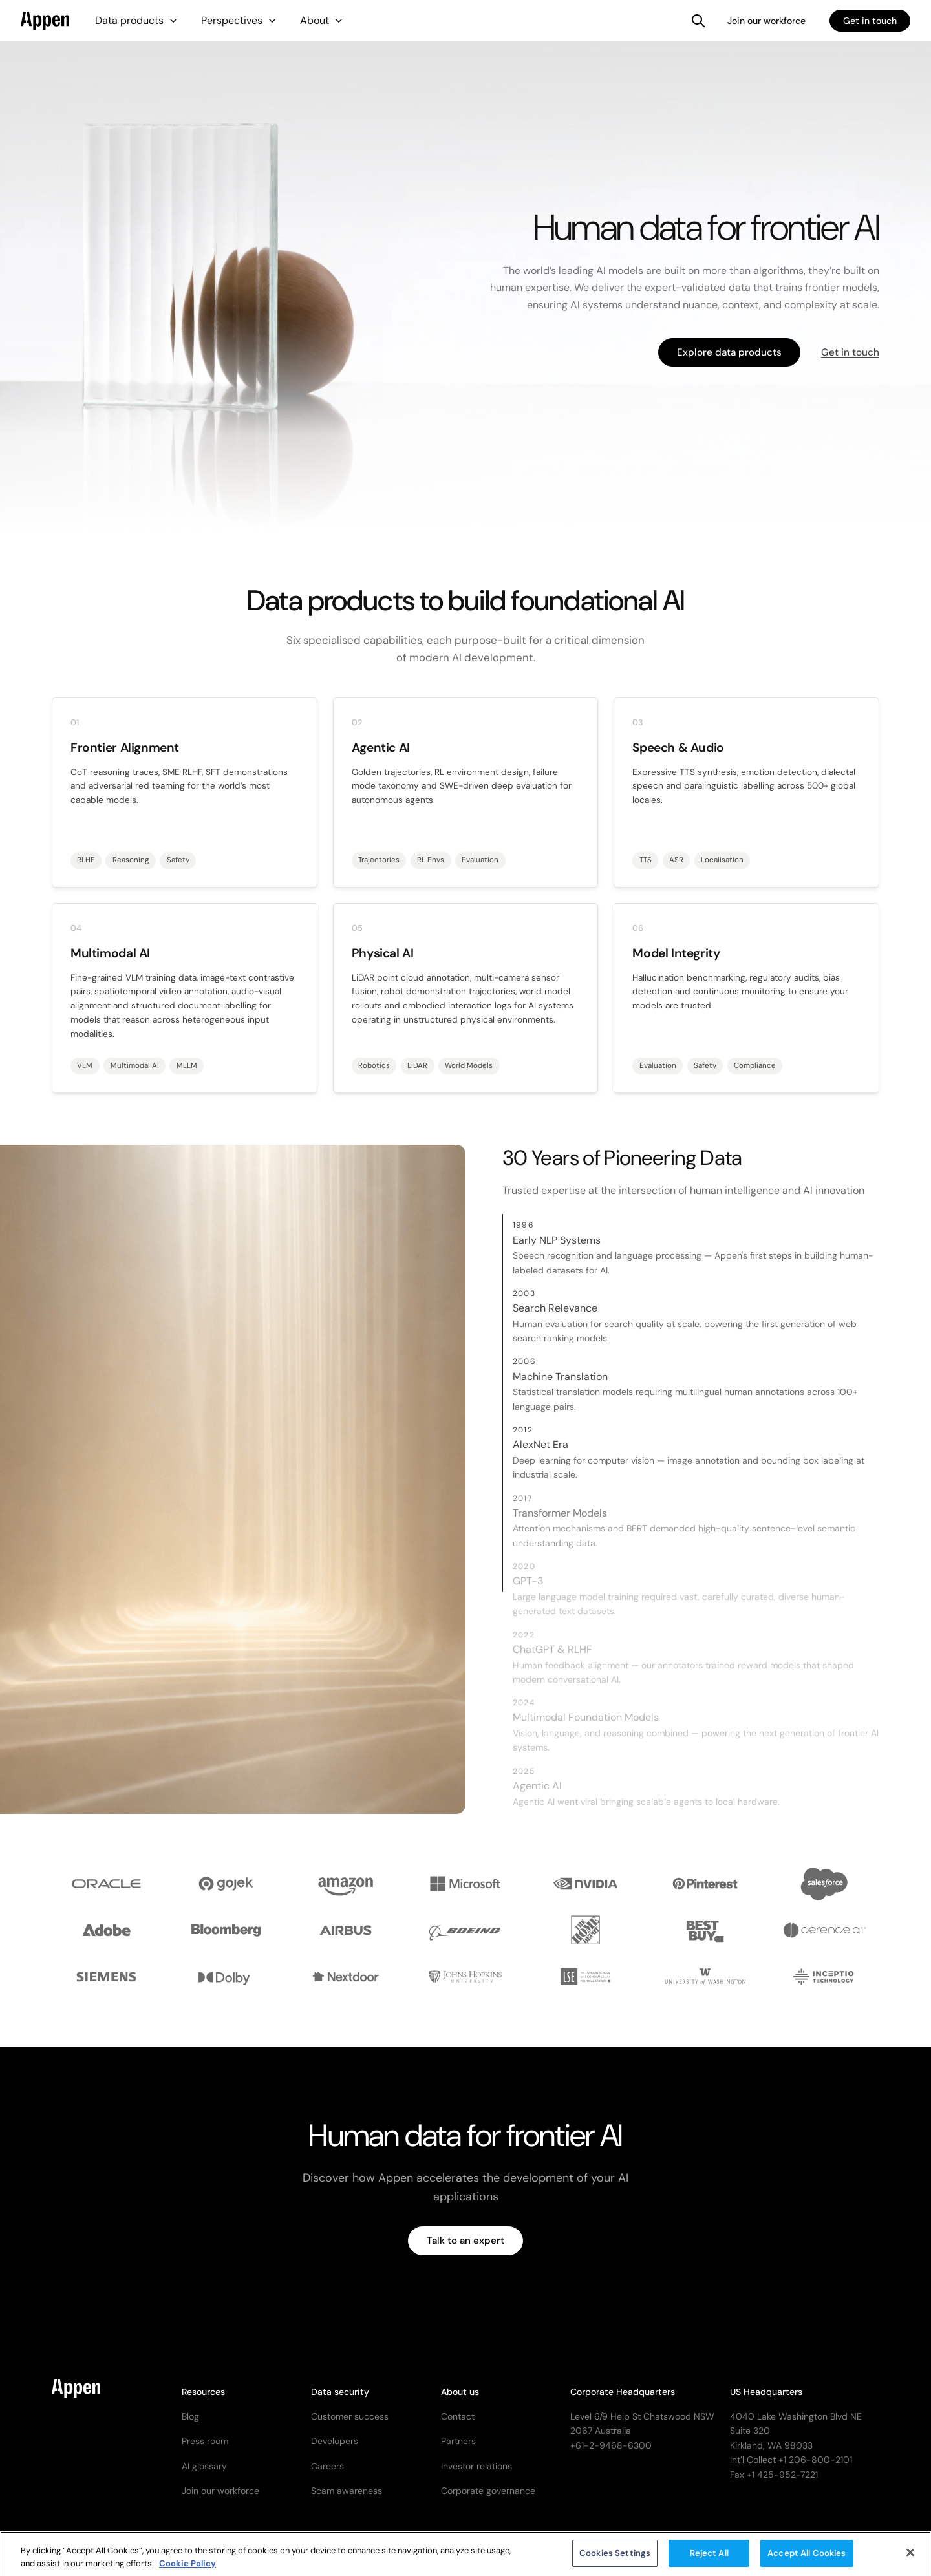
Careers (327, 2466)
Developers (334, 2441)
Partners (458, 2441)
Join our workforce (766, 21)
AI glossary (204, 2466)
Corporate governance (488, 2490)
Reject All (709, 2561)
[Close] (910, 2560)
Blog (190, 2416)
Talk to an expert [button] (465, 2240)
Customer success (350, 2416)
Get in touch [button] (850, 352)
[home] (45, 21)
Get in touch (870, 21)
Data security (340, 2392)
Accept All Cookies (806, 2561)
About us (460, 2392)
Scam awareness (346, 2490)
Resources (203, 2392)
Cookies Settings (614, 2561)
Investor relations (476, 2466)
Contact (458, 2416)
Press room (205, 2441)
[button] (136, 20)
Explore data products (729, 352)
